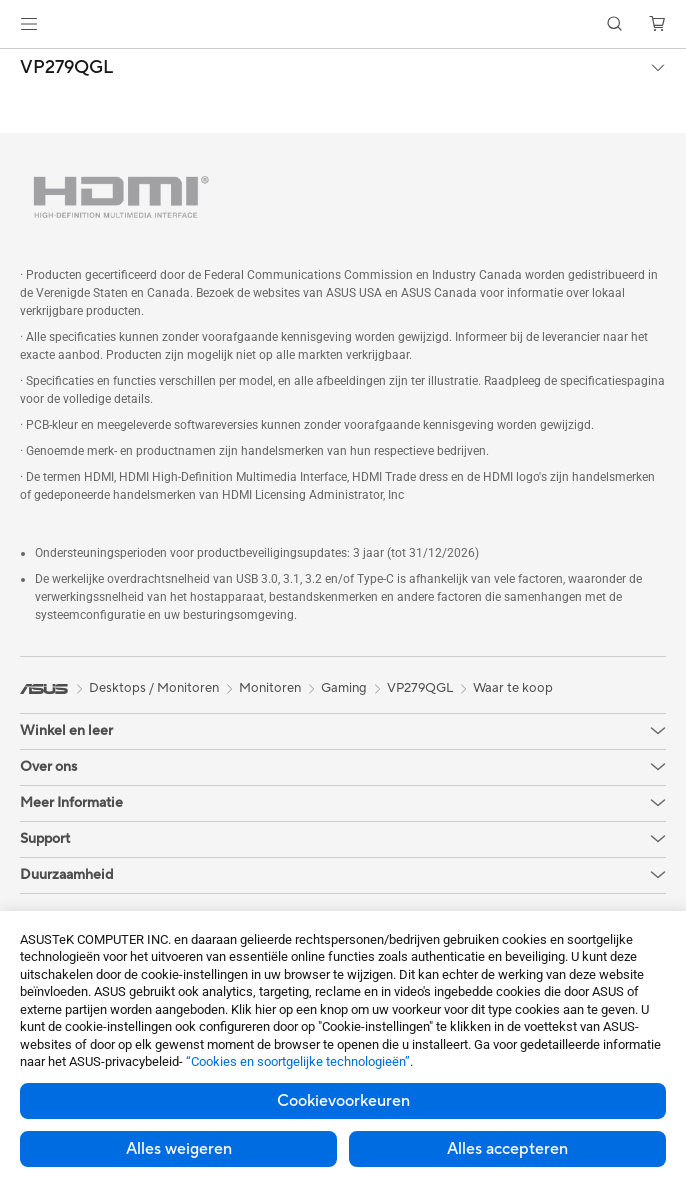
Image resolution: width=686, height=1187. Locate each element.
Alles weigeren (179, 1149)
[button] (29, 24)
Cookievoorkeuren (343, 1101)
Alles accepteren (507, 1149)
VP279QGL (66, 68)
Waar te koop (513, 688)
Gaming (344, 688)
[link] (343, 24)
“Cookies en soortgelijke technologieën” (298, 1061)
